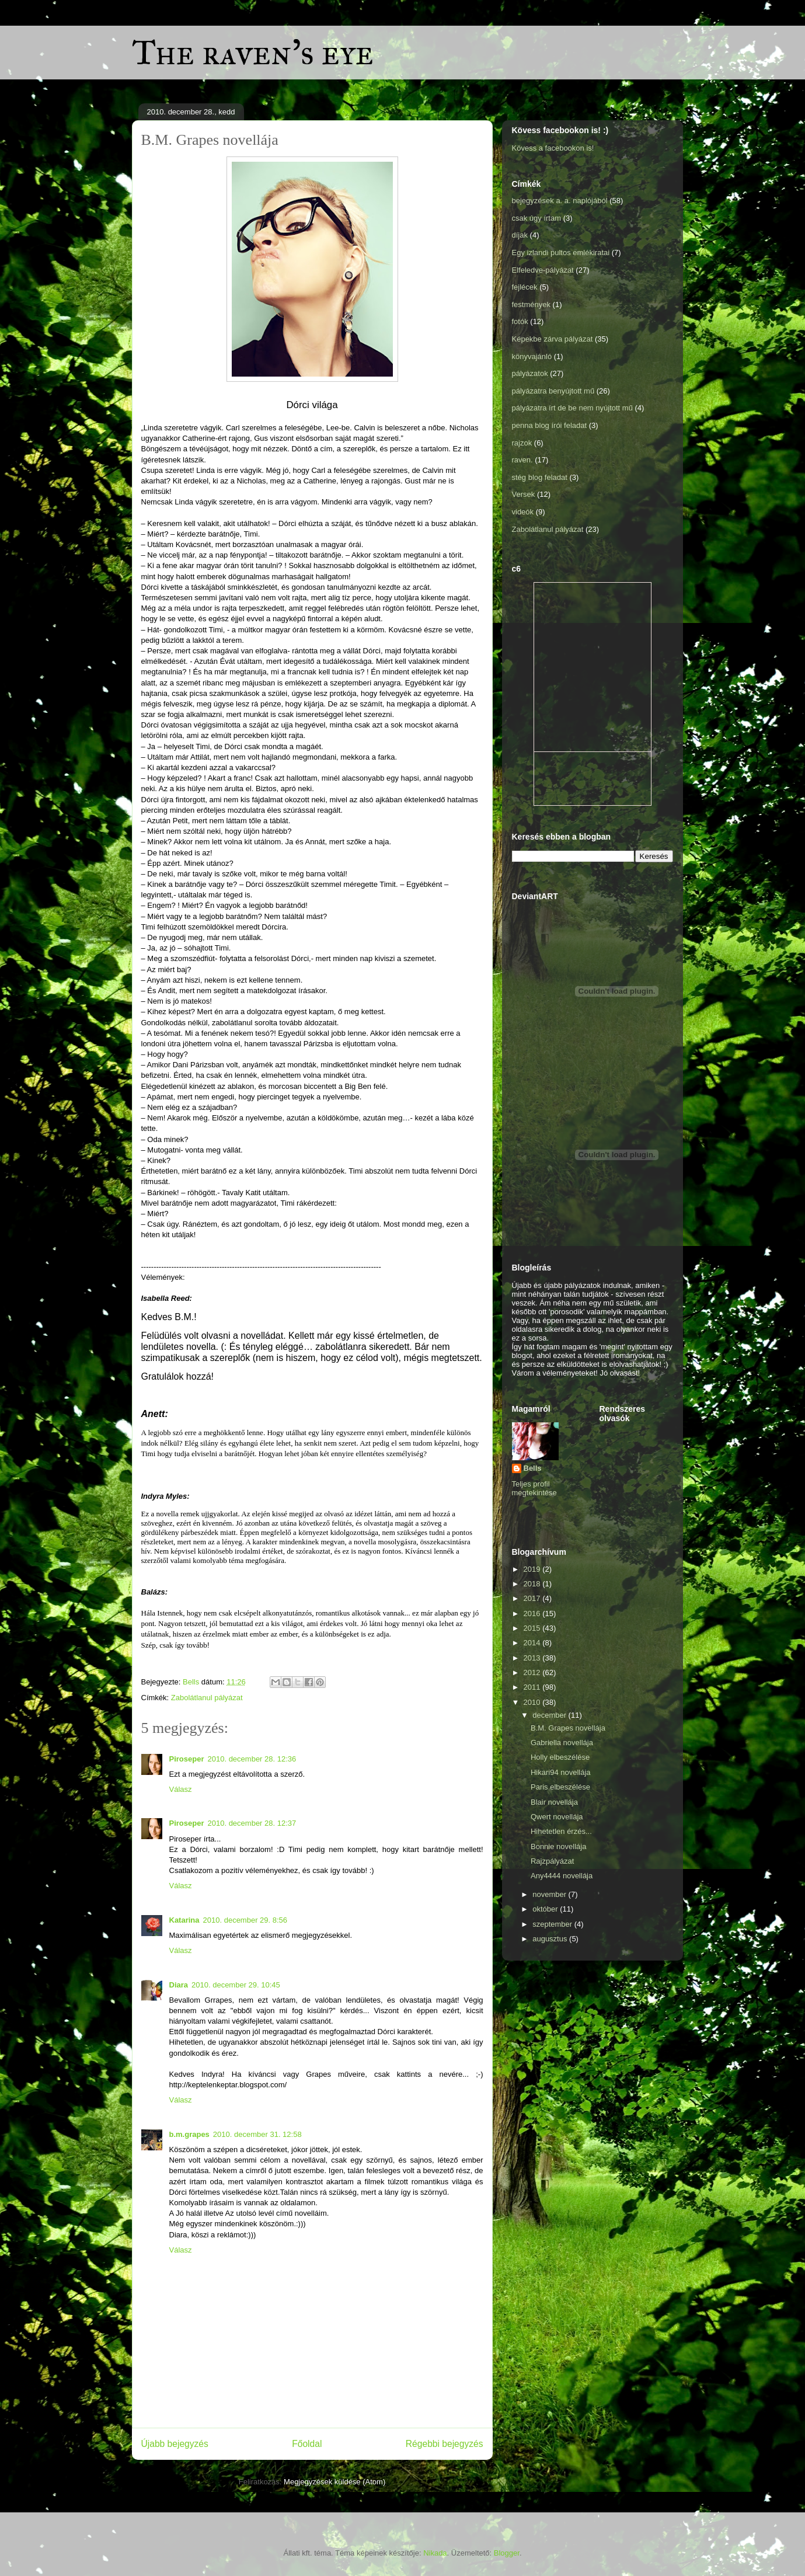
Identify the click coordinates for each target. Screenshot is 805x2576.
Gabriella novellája (562, 1742)
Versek (523, 494)
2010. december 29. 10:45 (235, 1984)
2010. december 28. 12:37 (251, 1823)
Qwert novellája (557, 1816)
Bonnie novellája (558, 1846)
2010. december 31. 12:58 (257, 2134)
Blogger (507, 2553)
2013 (533, 1657)
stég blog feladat (539, 477)
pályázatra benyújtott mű (553, 391)
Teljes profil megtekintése (534, 1488)
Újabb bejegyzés (174, 2444)
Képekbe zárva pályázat (552, 339)
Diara (179, 1984)
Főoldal (307, 2444)
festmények (531, 304)
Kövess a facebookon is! (553, 148)
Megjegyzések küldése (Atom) (334, 2481)
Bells (533, 1468)
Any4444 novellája (562, 1875)
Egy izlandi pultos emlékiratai (561, 252)
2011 (533, 1687)
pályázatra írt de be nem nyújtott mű (572, 407)
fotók (520, 321)
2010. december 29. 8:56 (245, 1920)
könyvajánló (532, 356)
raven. (522, 459)
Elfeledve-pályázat (543, 270)
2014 (533, 1642)
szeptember (553, 1924)
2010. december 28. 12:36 (251, 1759)
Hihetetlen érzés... (561, 1831)
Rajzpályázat (552, 1861)
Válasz (180, 1789)
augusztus (550, 1938)
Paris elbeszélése (560, 1787)
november (550, 1894)
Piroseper (186, 1759)
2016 (533, 1613)
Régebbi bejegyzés (444, 2444)
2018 (533, 1583)
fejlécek (525, 287)
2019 (533, 1569)
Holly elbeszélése (560, 1757)
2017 (533, 1598)
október (546, 1909)
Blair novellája (554, 1802)
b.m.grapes (189, 2134)
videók (523, 511)
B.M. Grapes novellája (568, 1728)
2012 (533, 1672)
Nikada (435, 2553)
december (550, 1715)
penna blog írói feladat (549, 425)
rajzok (522, 442)
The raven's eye (253, 52)
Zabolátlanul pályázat (207, 1697)
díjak (520, 235)
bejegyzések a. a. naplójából (560, 200)
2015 (533, 1628)
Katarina (184, 1920)
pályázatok (530, 373)
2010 (533, 1702)
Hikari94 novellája (561, 1772)
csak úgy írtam (537, 218)
